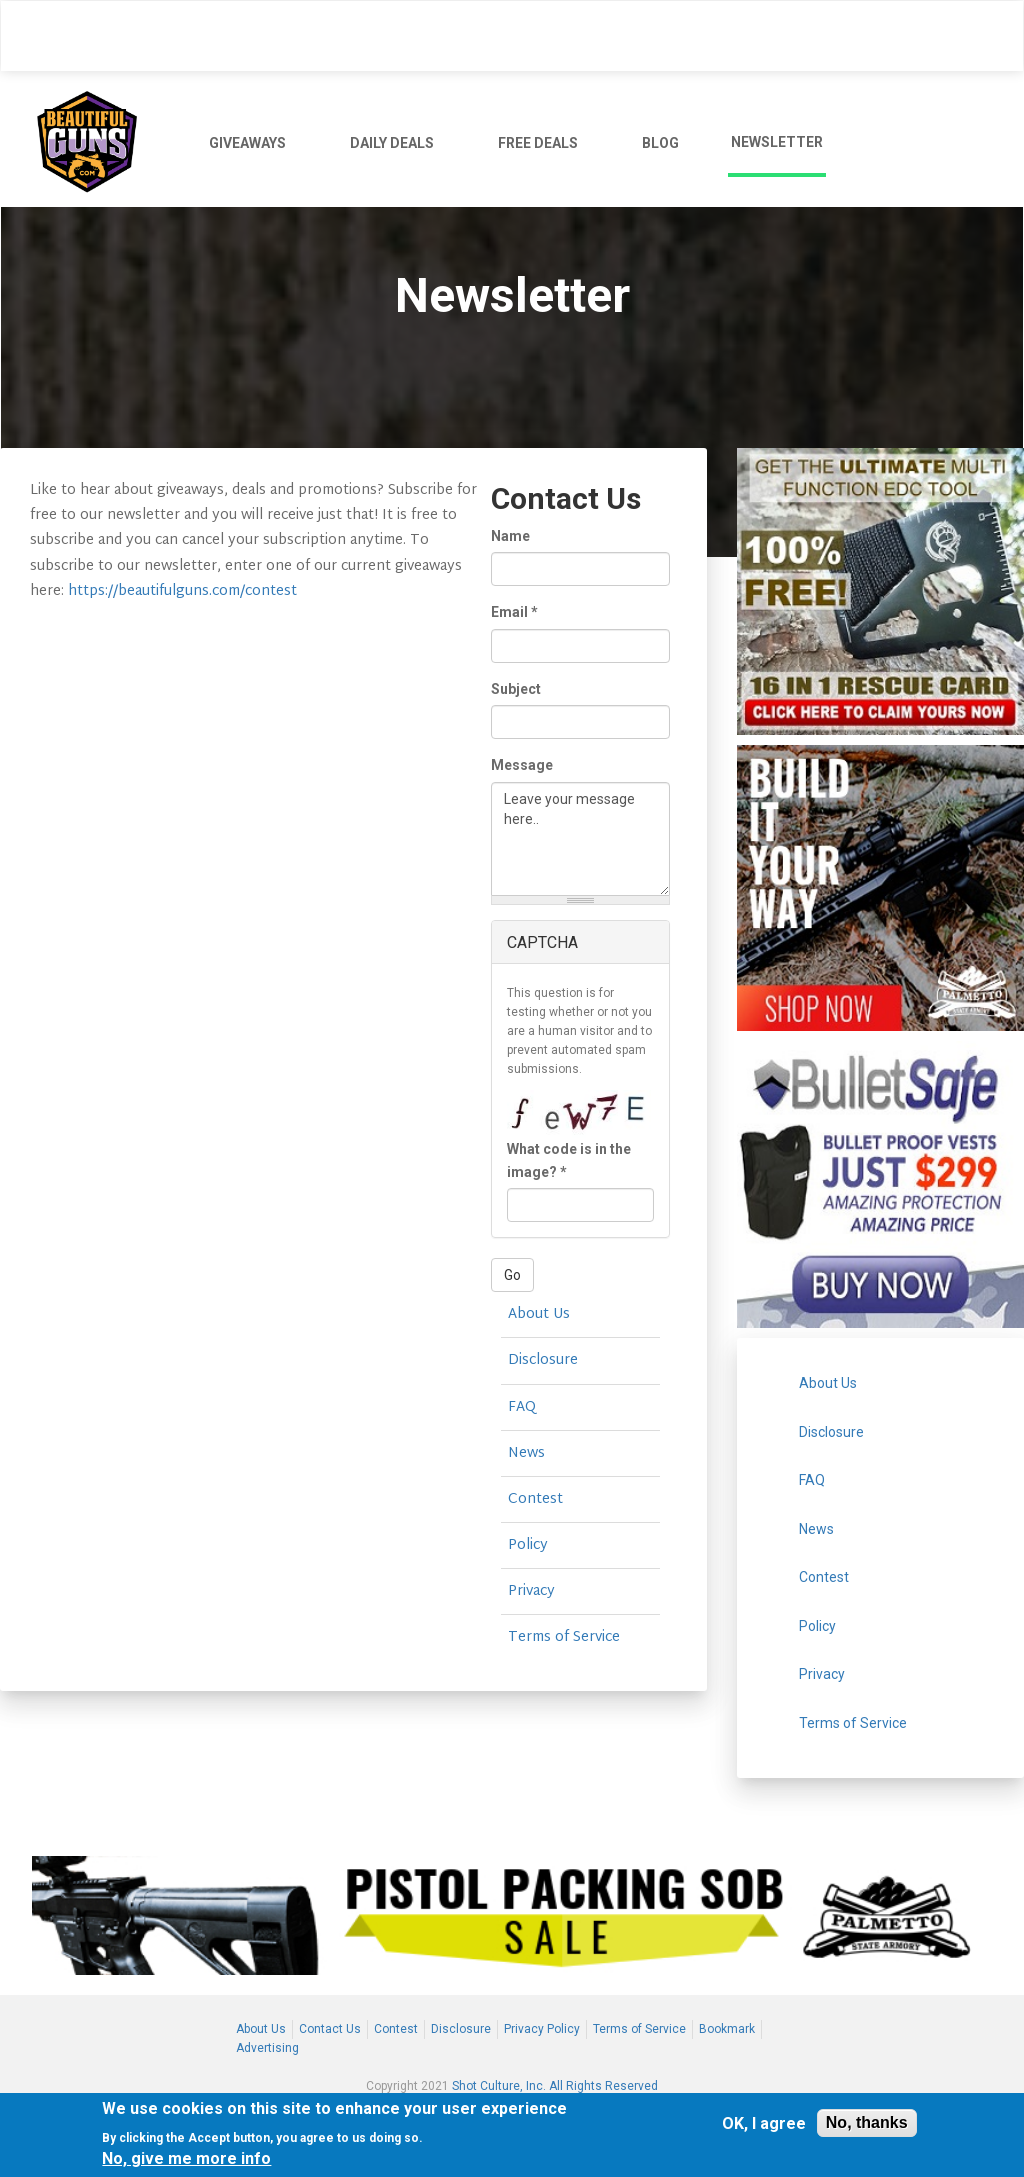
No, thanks (867, 2124)
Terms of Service (564, 1637)
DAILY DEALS (392, 143)
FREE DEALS (538, 143)
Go (512, 1275)
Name (510, 536)
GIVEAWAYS (247, 143)
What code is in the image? (569, 1160)
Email (514, 612)
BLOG (660, 143)
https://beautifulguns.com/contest (182, 591)
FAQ (522, 1407)
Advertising (267, 2048)
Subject (516, 689)
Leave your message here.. (580, 839)
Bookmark (727, 2029)
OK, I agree (764, 2124)
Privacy (531, 1591)
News (526, 1453)
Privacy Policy (542, 2029)
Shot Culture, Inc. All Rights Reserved (555, 2086)
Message (522, 765)
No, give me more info (186, 2160)
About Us (539, 1314)
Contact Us (330, 2029)
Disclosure (543, 1360)
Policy (528, 1545)
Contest (535, 1499)
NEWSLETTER (777, 142)
